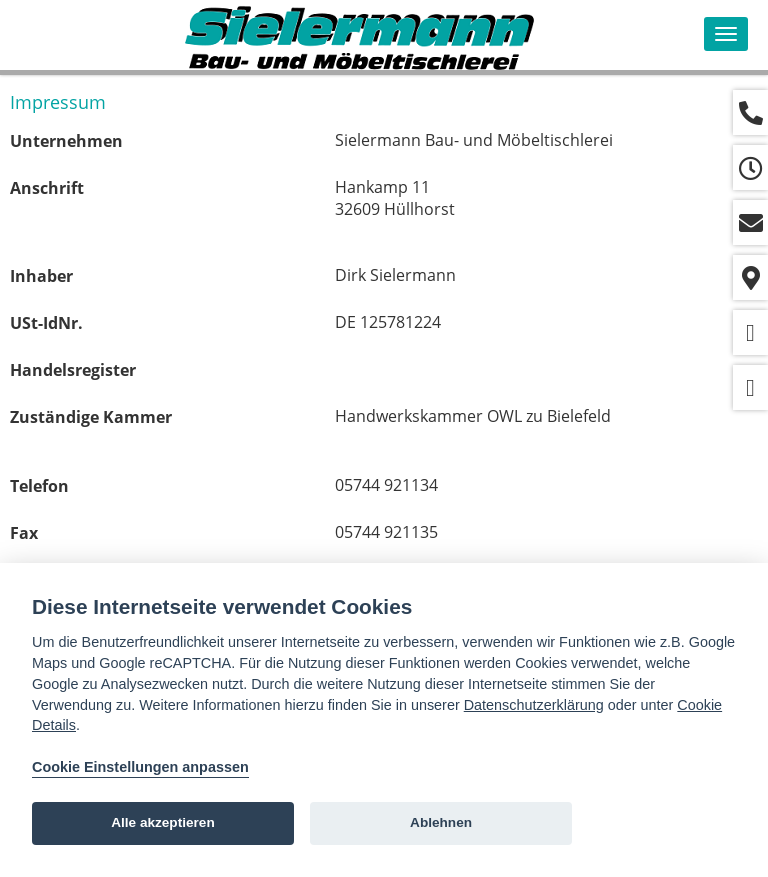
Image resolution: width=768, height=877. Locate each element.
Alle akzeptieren (163, 822)
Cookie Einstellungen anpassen (140, 767)
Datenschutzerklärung (534, 705)
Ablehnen (441, 822)
